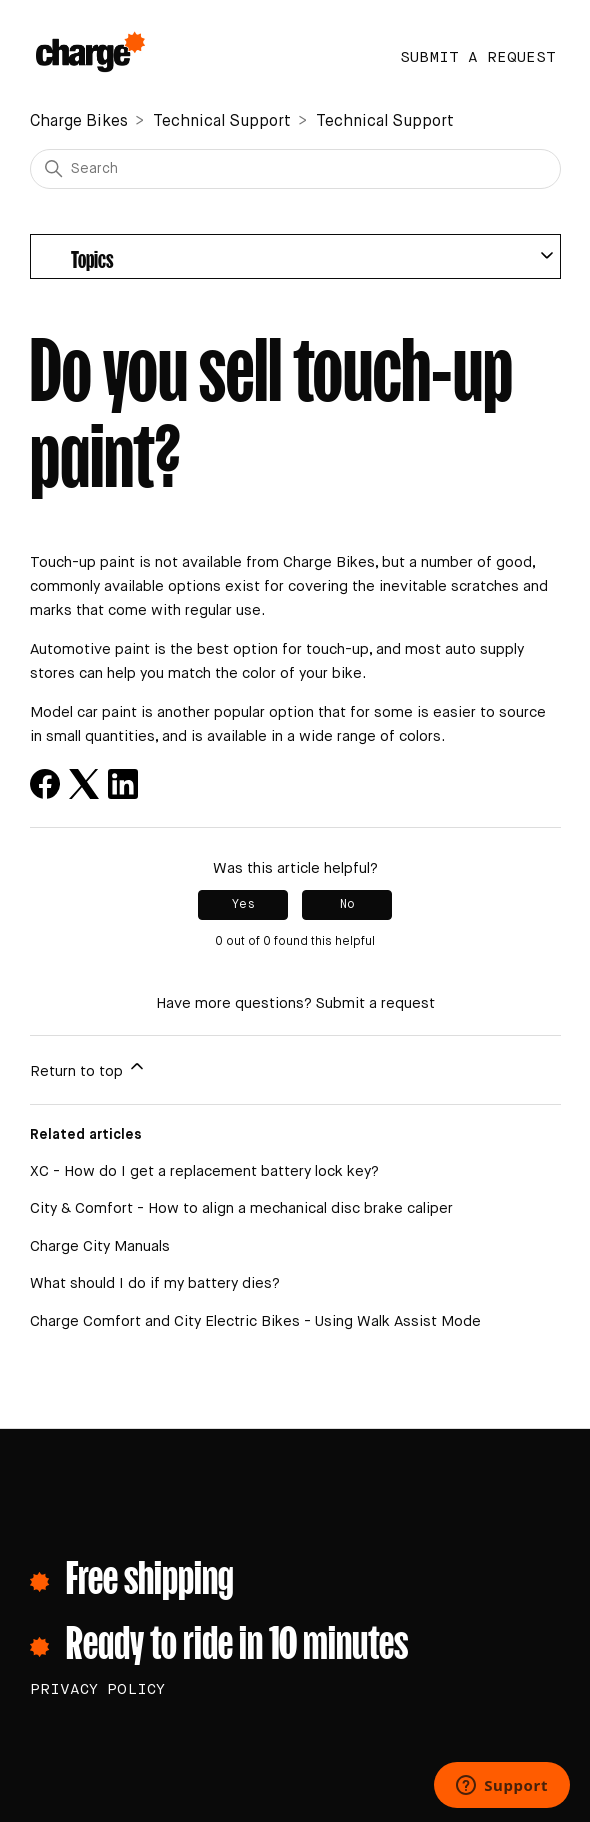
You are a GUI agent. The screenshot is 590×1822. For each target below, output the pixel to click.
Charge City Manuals (100, 1246)
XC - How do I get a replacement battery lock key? (204, 1171)
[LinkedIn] (123, 784)
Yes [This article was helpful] (243, 905)
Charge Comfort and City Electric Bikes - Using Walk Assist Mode (255, 1321)
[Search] (295, 169)
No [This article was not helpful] (347, 905)
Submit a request (478, 57)
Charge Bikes (79, 122)
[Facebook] (45, 784)
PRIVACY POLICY (97, 1689)
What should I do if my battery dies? (155, 1283)
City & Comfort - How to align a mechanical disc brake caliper (241, 1208)
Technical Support (222, 122)
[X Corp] (84, 784)
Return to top (88, 1067)
